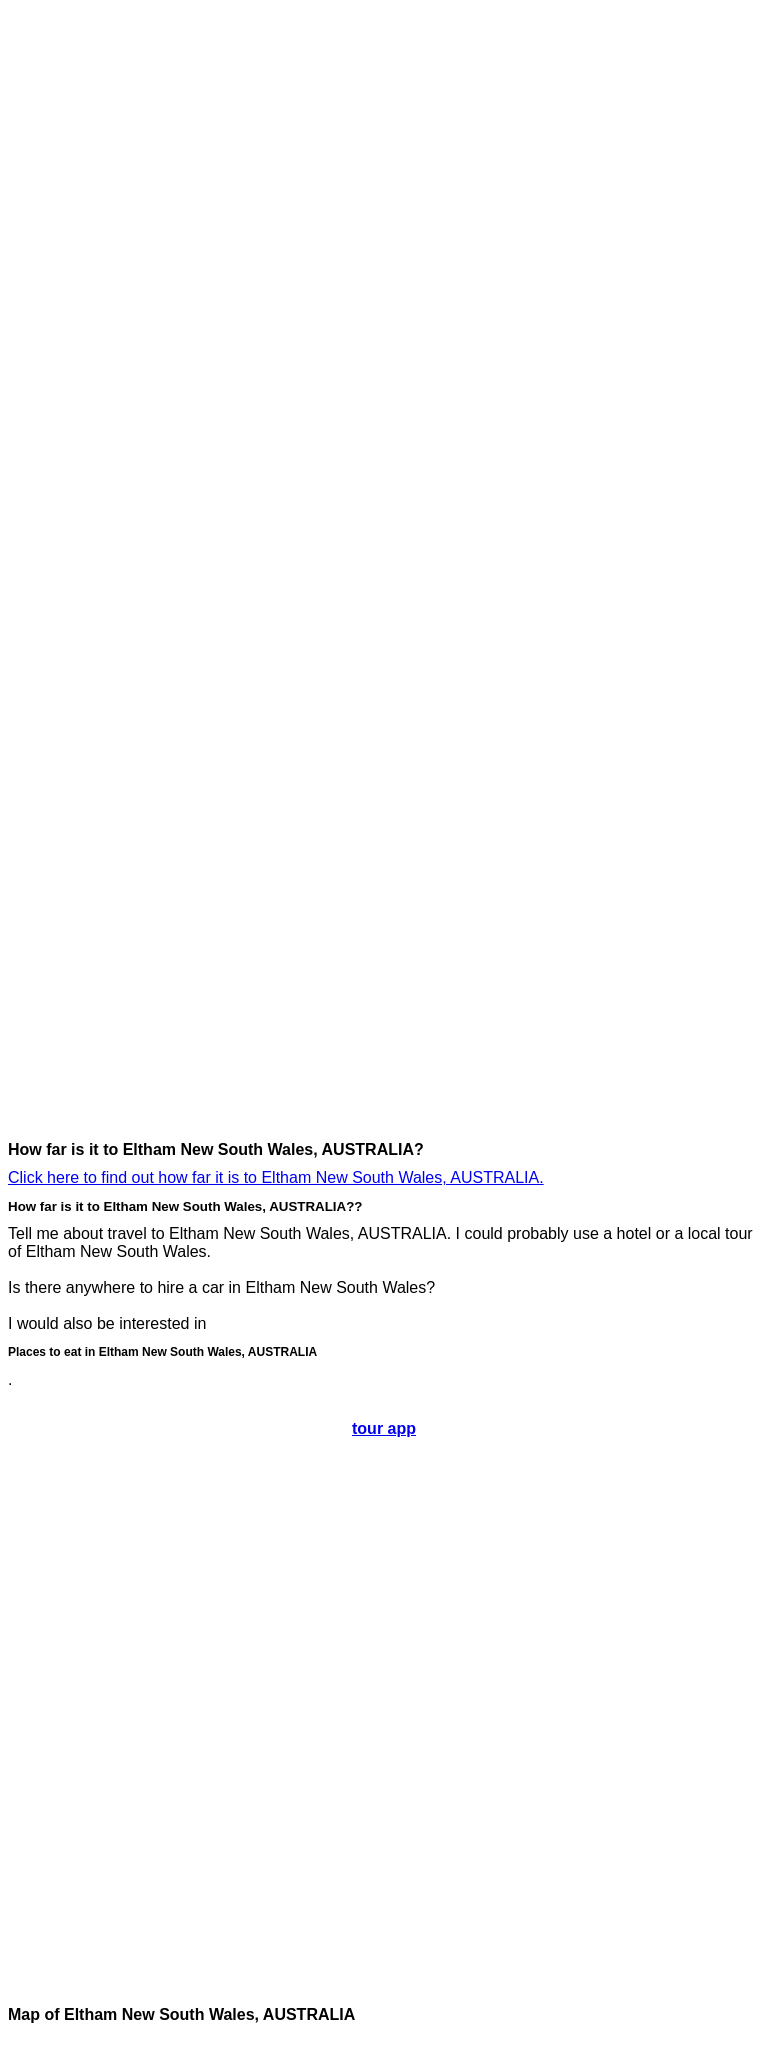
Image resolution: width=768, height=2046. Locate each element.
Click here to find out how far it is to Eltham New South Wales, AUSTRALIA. (276, 1177)
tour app (384, 1428)
